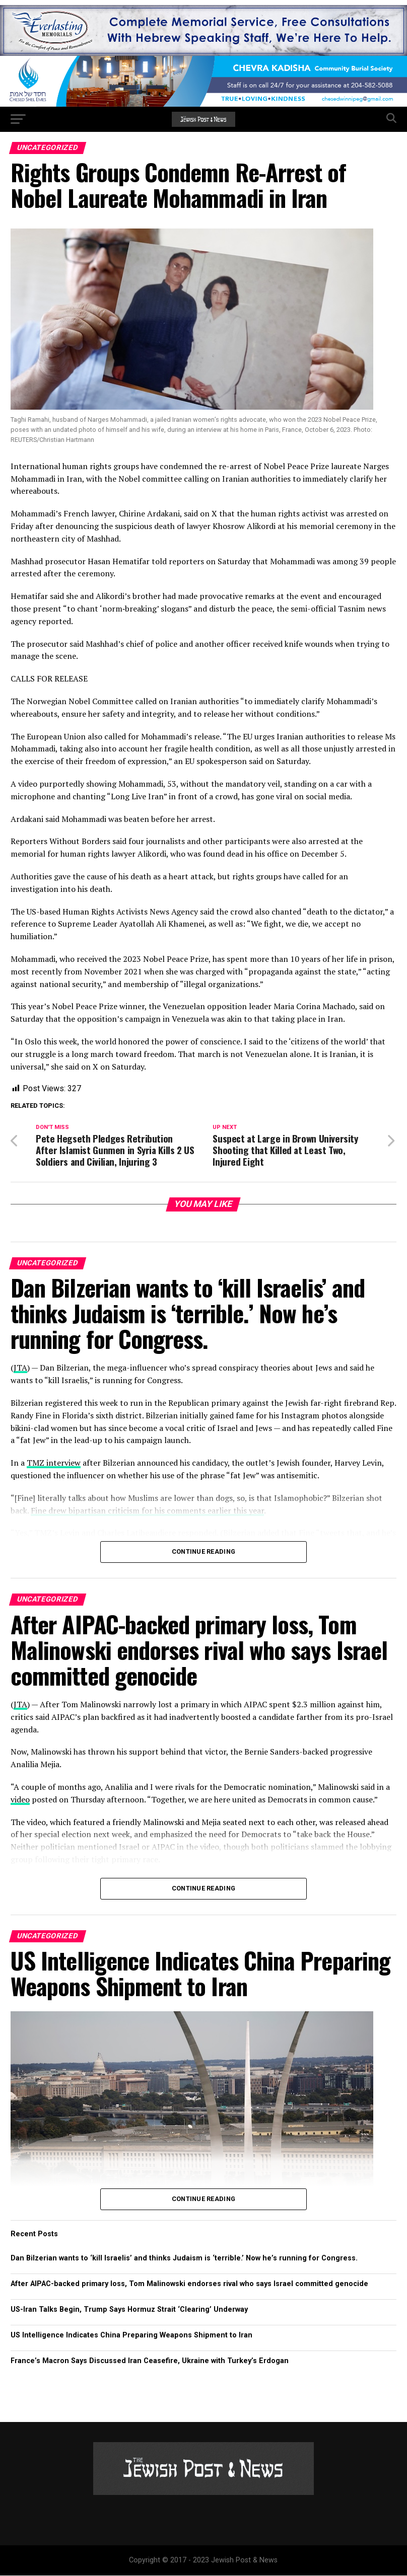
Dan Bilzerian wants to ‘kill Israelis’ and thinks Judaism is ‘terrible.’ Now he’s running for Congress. (184, 2258)
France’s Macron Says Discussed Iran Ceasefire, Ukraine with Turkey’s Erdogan (150, 2361)
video (20, 1799)
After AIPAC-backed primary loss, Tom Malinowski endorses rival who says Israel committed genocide (189, 2284)
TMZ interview (54, 1463)
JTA (20, 1368)
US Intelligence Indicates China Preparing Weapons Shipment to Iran (131, 2335)
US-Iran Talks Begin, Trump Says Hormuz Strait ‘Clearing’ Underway (129, 2310)
